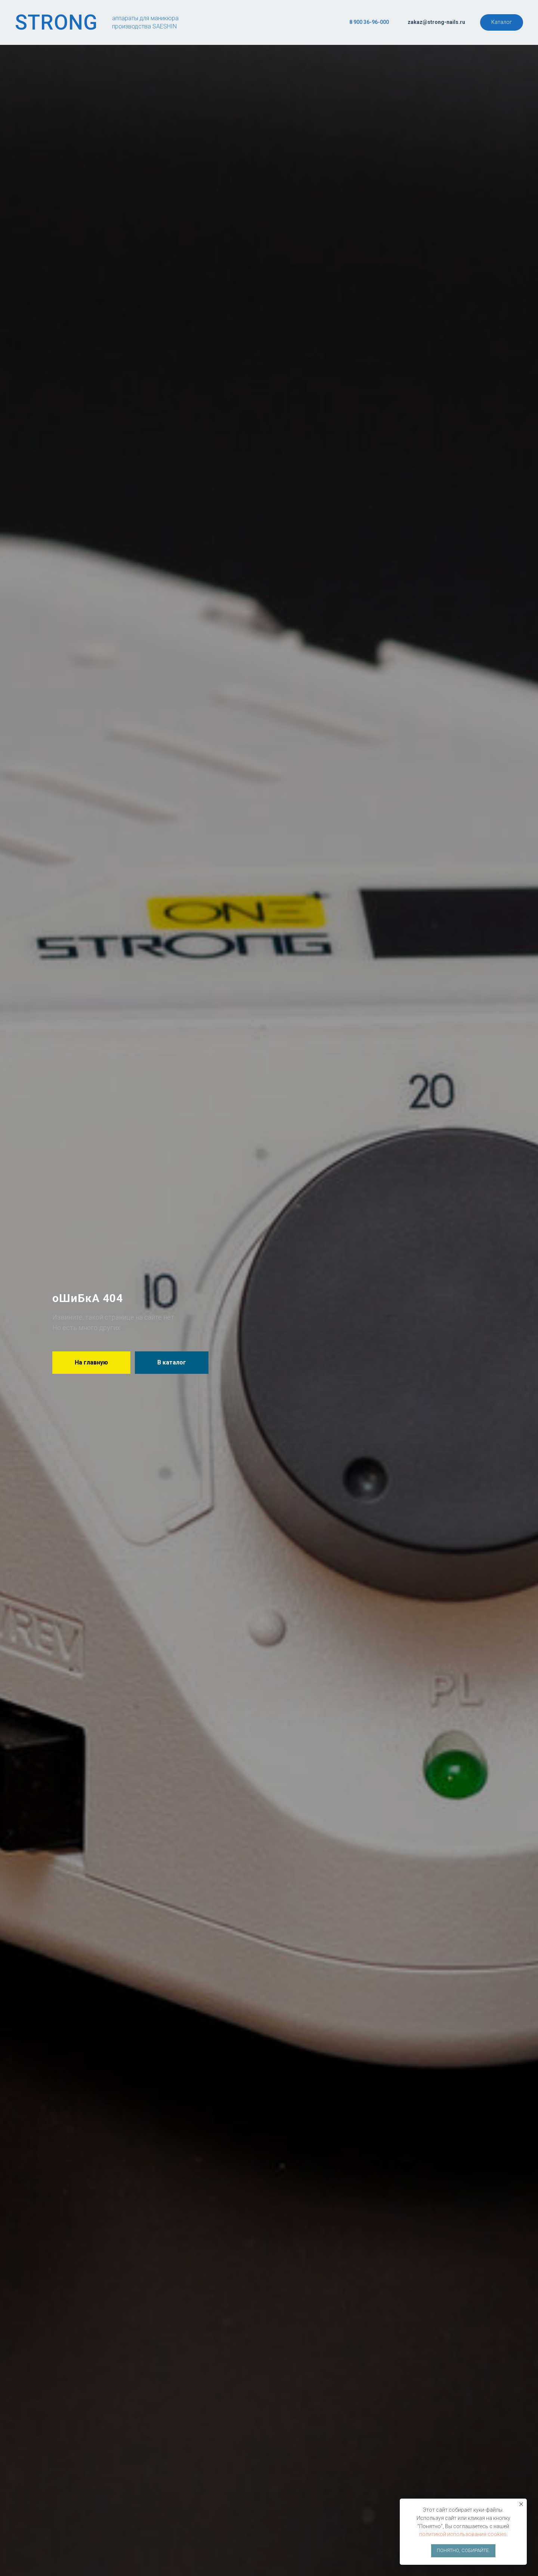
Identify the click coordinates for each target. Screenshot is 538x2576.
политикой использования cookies (463, 2534)
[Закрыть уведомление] (521, 2504)
